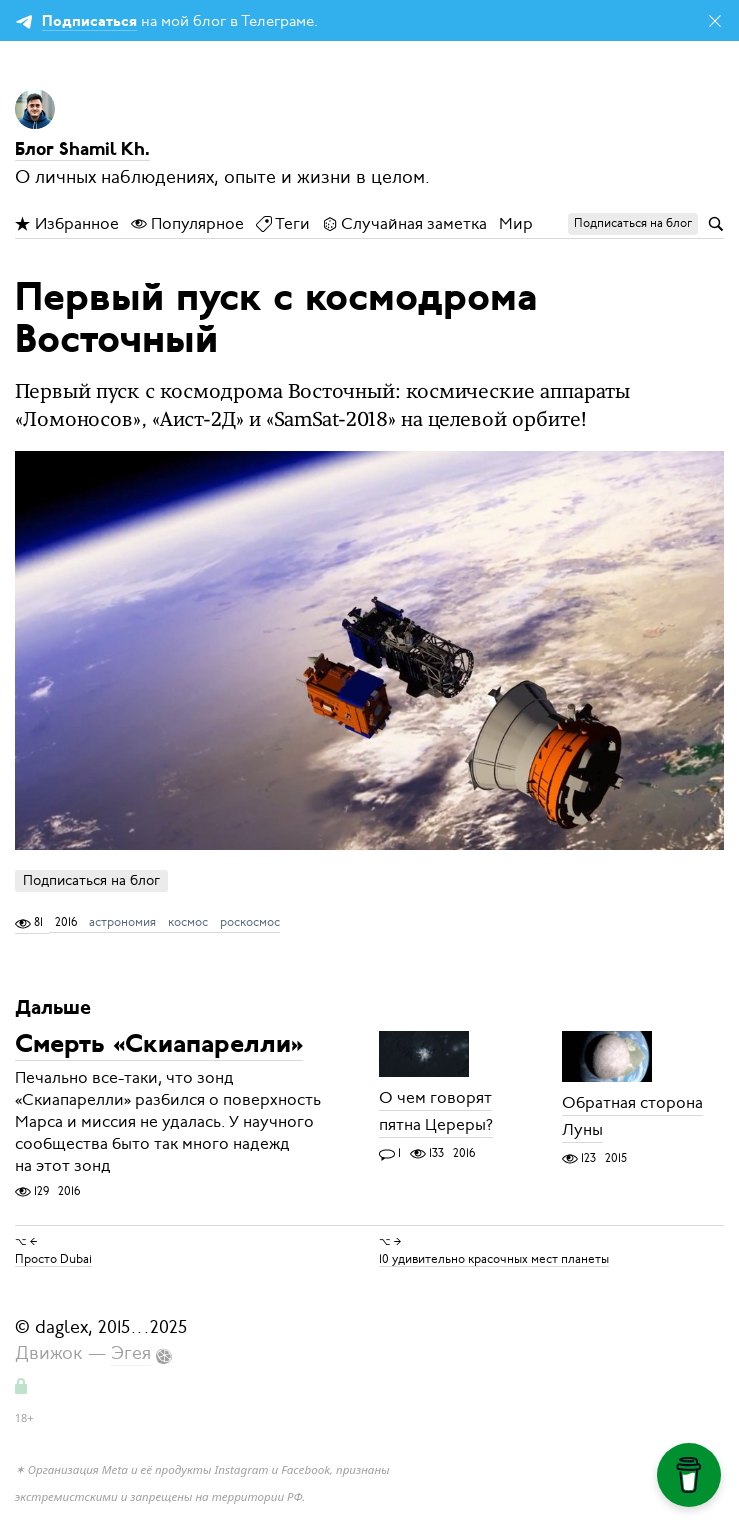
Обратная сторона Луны (632, 1117)
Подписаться (89, 22)
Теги (283, 224)
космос (188, 922)
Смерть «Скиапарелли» (159, 1046)
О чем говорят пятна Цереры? (436, 1112)
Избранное (67, 224)
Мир (516, 224)
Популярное (187, 224)
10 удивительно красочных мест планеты (494, 1258)
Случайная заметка (404, 224)
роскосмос (250, 922)
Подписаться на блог (91, 880)
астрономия (122, 922)
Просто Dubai (53, 1258)
